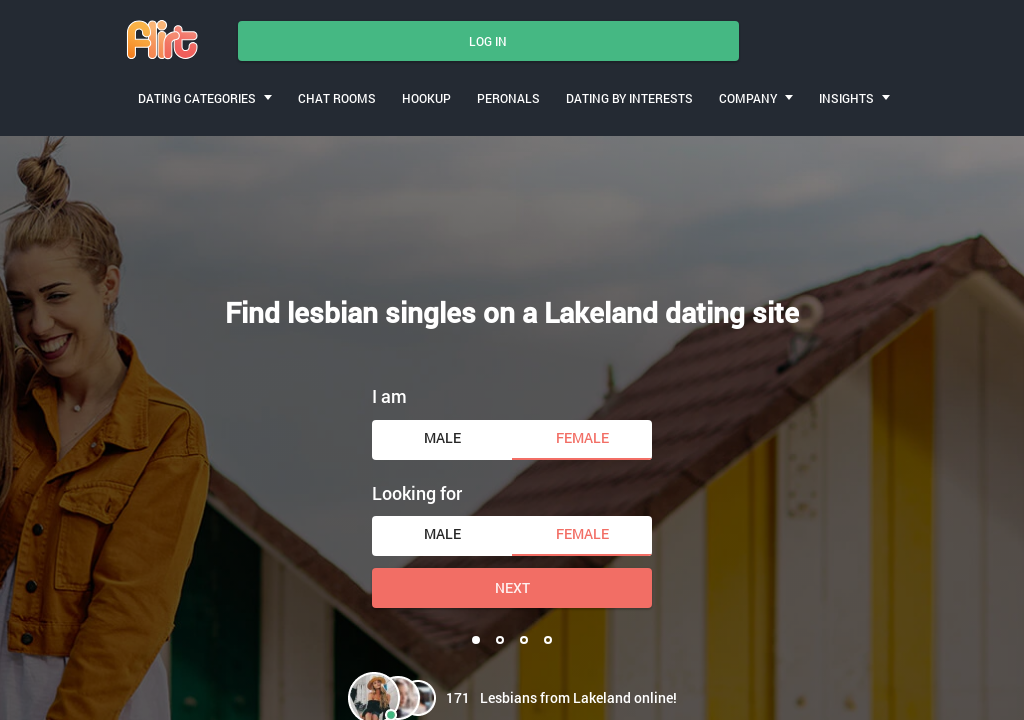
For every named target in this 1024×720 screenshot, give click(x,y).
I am (389, 396)
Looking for (417, 493)
